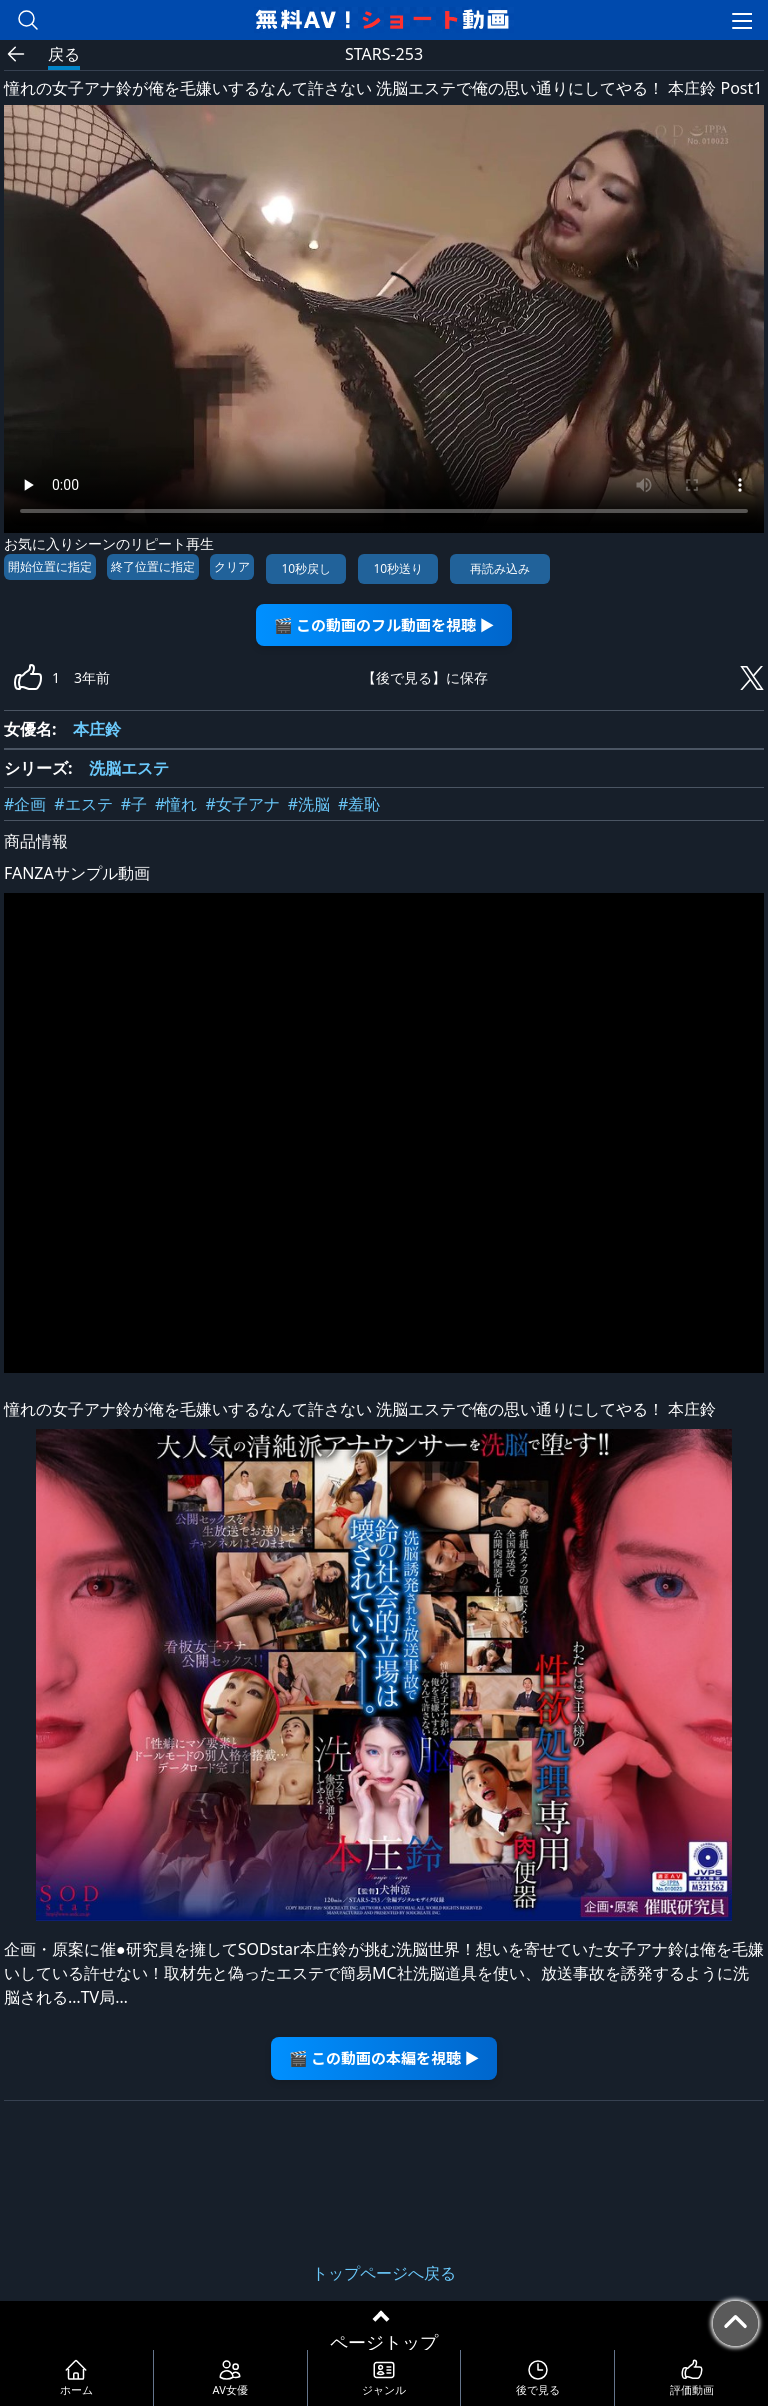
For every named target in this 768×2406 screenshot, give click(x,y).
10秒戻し (306, 568)
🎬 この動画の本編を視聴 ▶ (384, 2057)
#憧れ (176, 804)
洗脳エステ (129, 768)
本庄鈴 (97, 729)
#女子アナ (242, 804)
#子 (134, 804)
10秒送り (398, 568)
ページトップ (384, 2342)
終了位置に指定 (153, 566)
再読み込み (500, 568)
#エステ (83, 804)
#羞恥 (359, 804)
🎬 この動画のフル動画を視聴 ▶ (384, 624)
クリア (232, 566)
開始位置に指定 (50, 566)
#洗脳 (309, 804)
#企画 (25, 804)
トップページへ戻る (384, 2273)
